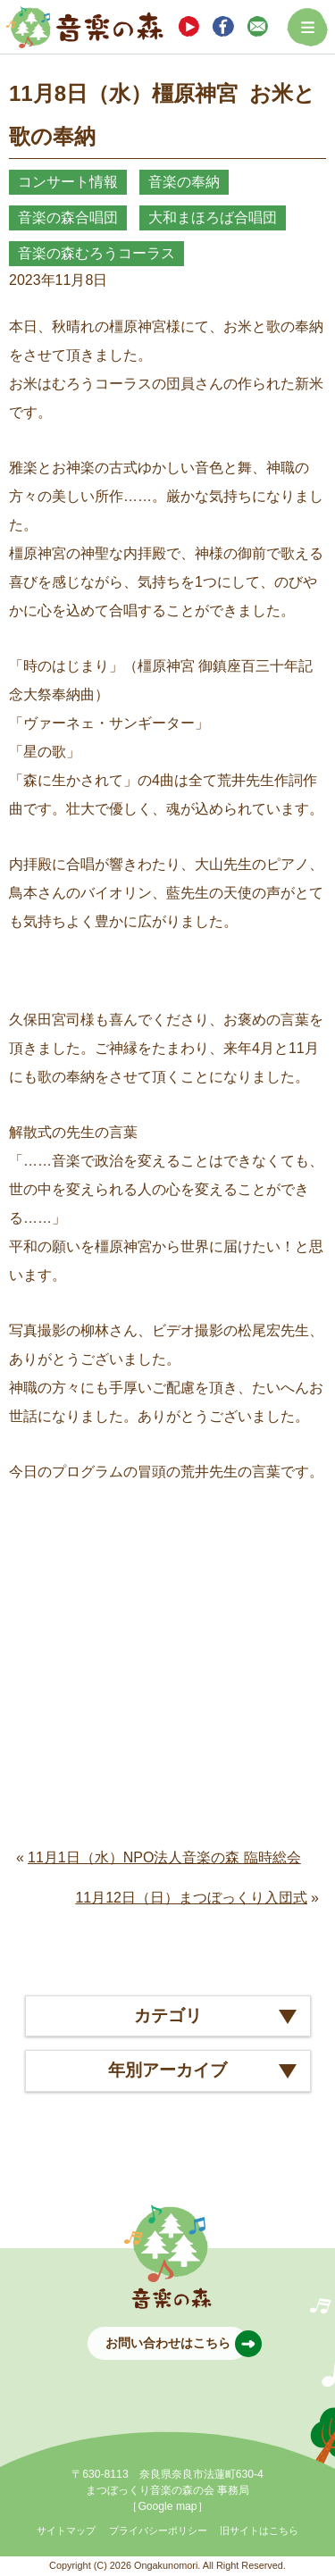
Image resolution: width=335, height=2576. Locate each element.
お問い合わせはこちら (176, 2343)
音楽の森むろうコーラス (96, 253)
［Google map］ (167, 2506)
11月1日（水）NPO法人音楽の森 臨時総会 (164, 1857)
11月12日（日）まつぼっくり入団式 (191, 1897)
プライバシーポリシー (158, 2530)
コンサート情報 (68, 181)
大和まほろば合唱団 (212, 217)
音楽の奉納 (184, 181)
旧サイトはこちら (259, 2530)
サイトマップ (66, 2530)
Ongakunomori (165, 2565)
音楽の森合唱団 (68, 217)
